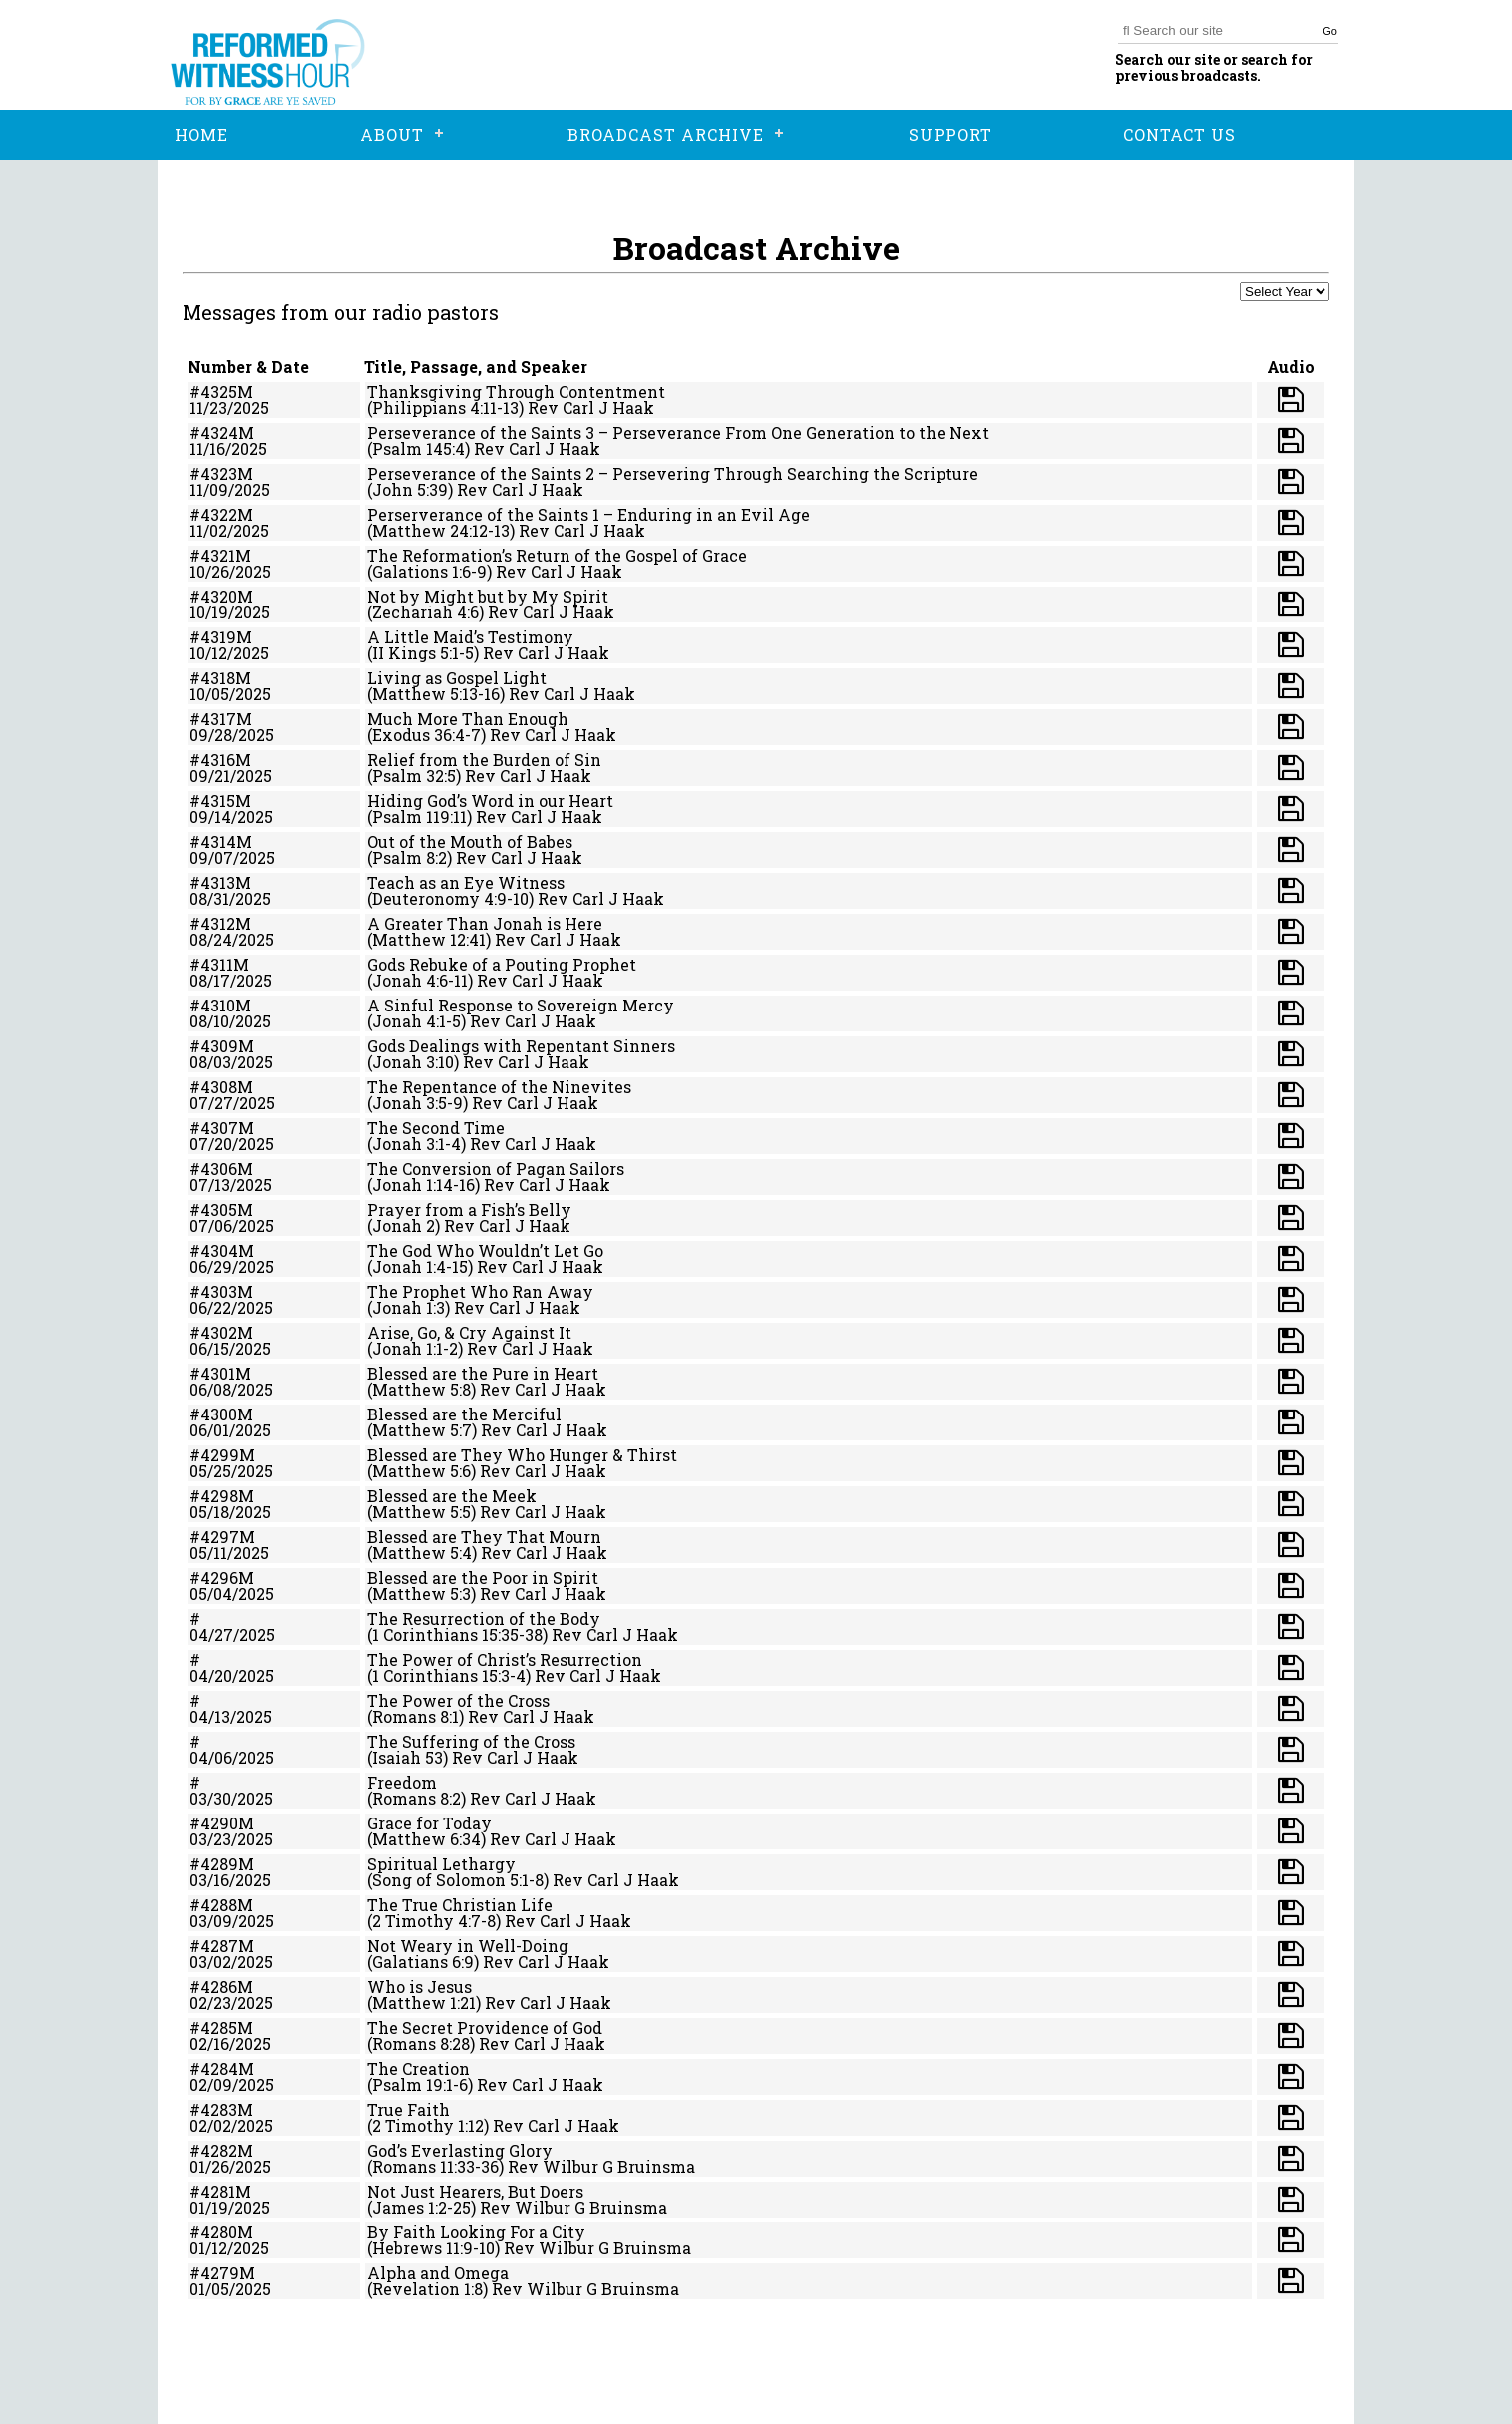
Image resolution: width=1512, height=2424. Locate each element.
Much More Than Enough (467, 718)
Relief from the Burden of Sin (484, 759)
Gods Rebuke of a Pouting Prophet (501, 964)
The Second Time (436, 1127)
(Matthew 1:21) (424, 2002)
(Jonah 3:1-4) (416, 1143)
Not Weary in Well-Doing (467, 1945)
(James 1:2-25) (421, 2207)
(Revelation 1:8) (427, 2288)
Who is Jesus (419, 1986)
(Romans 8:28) (421, 2043)
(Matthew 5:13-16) (436, 693)
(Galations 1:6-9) (429, 571)
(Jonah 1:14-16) (423, 1184)
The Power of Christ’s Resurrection (504, 1659)
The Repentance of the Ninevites (499, 1086)
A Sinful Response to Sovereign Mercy (520, 1005)
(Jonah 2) (403, 1225)
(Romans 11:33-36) (435, 2166)
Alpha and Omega (438, 2272)
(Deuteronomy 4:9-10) (450, 898)
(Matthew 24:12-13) (441, 530)
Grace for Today (429, 1823)
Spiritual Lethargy (441, 1863)
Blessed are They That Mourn (484, 1536)
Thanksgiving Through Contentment (516, 391)
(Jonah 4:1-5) (416, 1020)
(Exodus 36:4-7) (426, 734)
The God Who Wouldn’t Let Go (485, 1250)
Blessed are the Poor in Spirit (482, 1577)
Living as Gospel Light (457, 677)
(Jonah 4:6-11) (420, 980)
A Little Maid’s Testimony (470, 636)
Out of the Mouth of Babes (469, 841)
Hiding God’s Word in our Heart (490, 800)
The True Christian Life (460, 1904)
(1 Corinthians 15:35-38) (457, 1634)
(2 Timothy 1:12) (428, 2125)
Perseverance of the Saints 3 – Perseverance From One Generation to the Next (678, 432)
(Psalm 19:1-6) (420, 2084)
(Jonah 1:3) (408, 1307)
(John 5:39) (410, 489)
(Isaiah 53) (407, 1757)
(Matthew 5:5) (421, 1511)
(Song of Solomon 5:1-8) (458, 1879)
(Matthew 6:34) (426, 1838)
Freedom (402, 1782)
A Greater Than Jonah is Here (484, 923)
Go (1330, 31)
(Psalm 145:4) (418, 448)
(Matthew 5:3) (421, 1593)
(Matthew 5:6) (421, 1470)
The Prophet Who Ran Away (480, 1291)
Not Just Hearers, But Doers (475, 2191)
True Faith (408, 2109)
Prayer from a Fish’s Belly (469, 1209)
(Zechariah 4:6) (425, 612)
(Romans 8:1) (415, 1716)
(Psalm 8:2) (409, 857)
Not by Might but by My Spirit (487, 596)
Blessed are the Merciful (464, 1414)
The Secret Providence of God (484, 2027)
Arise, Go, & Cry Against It (469, 1332)
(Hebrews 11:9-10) (433, 2247)
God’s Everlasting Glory (460, 2150)
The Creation (418, 2068)
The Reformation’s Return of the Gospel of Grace (557, 555)
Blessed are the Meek (452, 1495)
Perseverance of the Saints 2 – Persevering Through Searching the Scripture (672, 473)
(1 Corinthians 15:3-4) (449, 1675)
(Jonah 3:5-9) (417, 1102)
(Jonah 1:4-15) (420, 1266)
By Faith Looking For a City (476, 2232)
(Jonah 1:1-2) (415, 1348)
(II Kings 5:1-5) (423, 652)
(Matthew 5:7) (422, 1429)
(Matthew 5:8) (421, 1389)
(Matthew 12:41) (429, 939)
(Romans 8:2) (416, 1798)
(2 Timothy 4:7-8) (434, 1920)
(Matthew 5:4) (422, 1552)
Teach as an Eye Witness (466, 882)
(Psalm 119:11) (419, 816)
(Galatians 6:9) (423, 1961)
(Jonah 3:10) (413, 1061)
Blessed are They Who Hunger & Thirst (522, 1454)
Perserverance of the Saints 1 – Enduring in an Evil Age (588, 514)
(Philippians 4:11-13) (445, 407)
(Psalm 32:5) (414, 775)
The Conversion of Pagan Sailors (495, 1168)
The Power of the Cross (458, 1700)
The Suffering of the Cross (471, 1741)
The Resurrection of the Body (483, 1618)
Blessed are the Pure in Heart (482, 1373)
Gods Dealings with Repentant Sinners (521, 1045)
